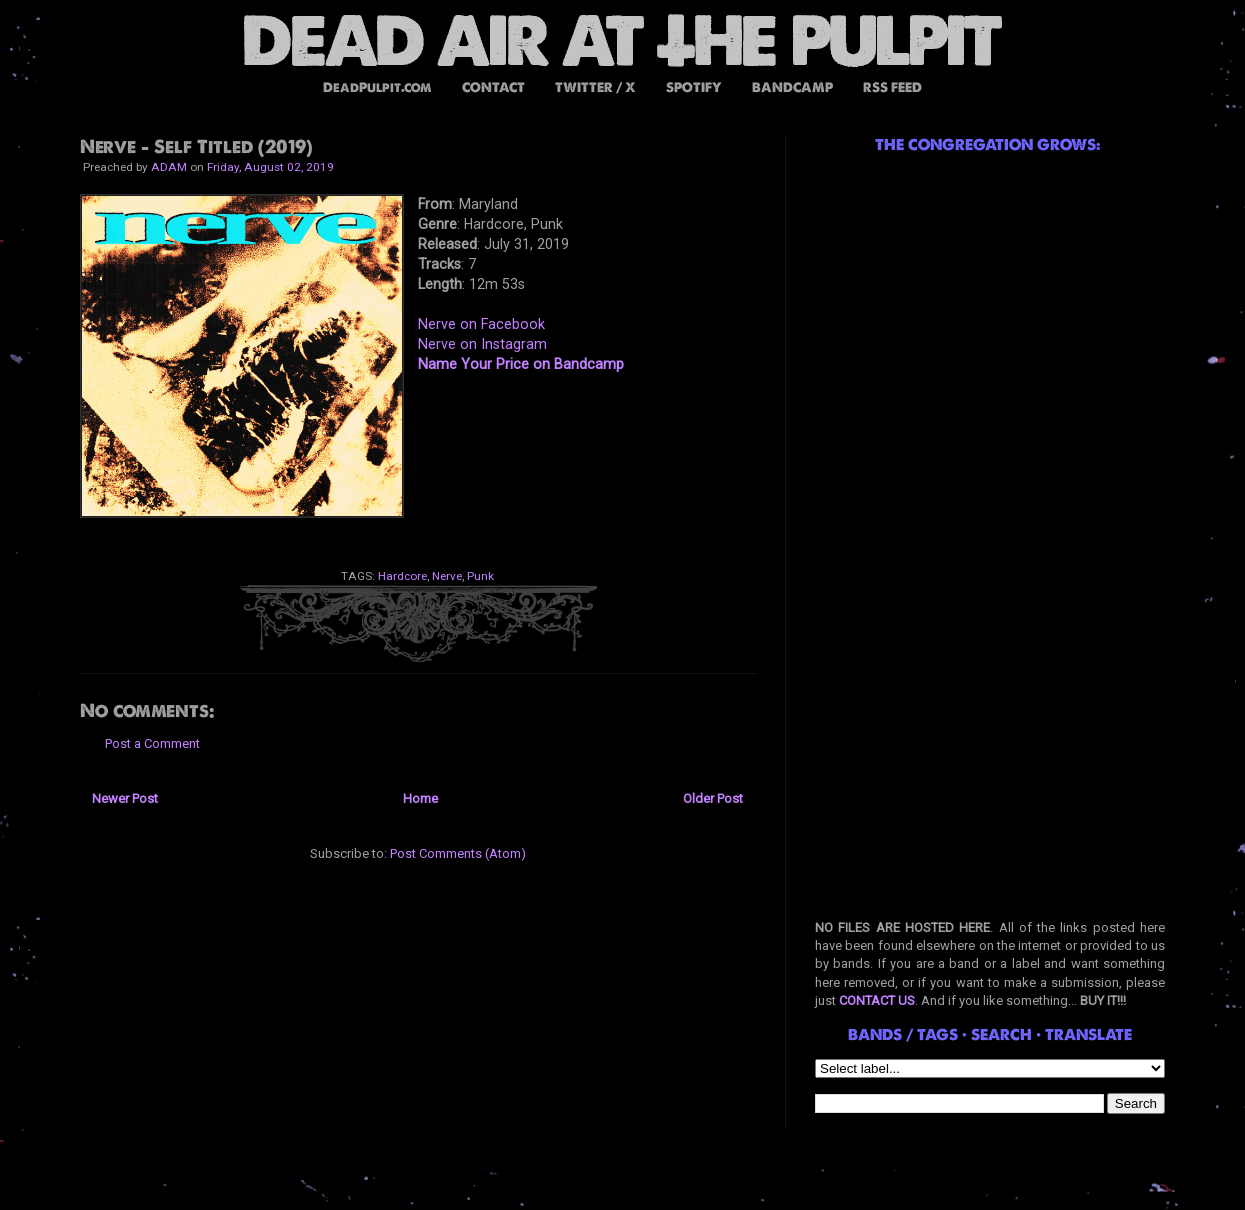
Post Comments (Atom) (458, 853)
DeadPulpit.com (377, 87)
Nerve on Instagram (482, 344)
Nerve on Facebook (481, 324)
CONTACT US (877, 1000)
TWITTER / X (595, 87)
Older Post (713, 798)
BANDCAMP (792, 87)
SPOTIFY (694, 87)
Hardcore (402, 576)
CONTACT (493, 87)
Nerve (447, 576)
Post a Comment (152, 743)
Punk (480, 576)
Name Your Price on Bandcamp (521, 364)
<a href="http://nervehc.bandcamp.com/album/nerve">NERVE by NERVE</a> (580, 454)
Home (420, 798)
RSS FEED (892, 87)
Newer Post (125, 798)
